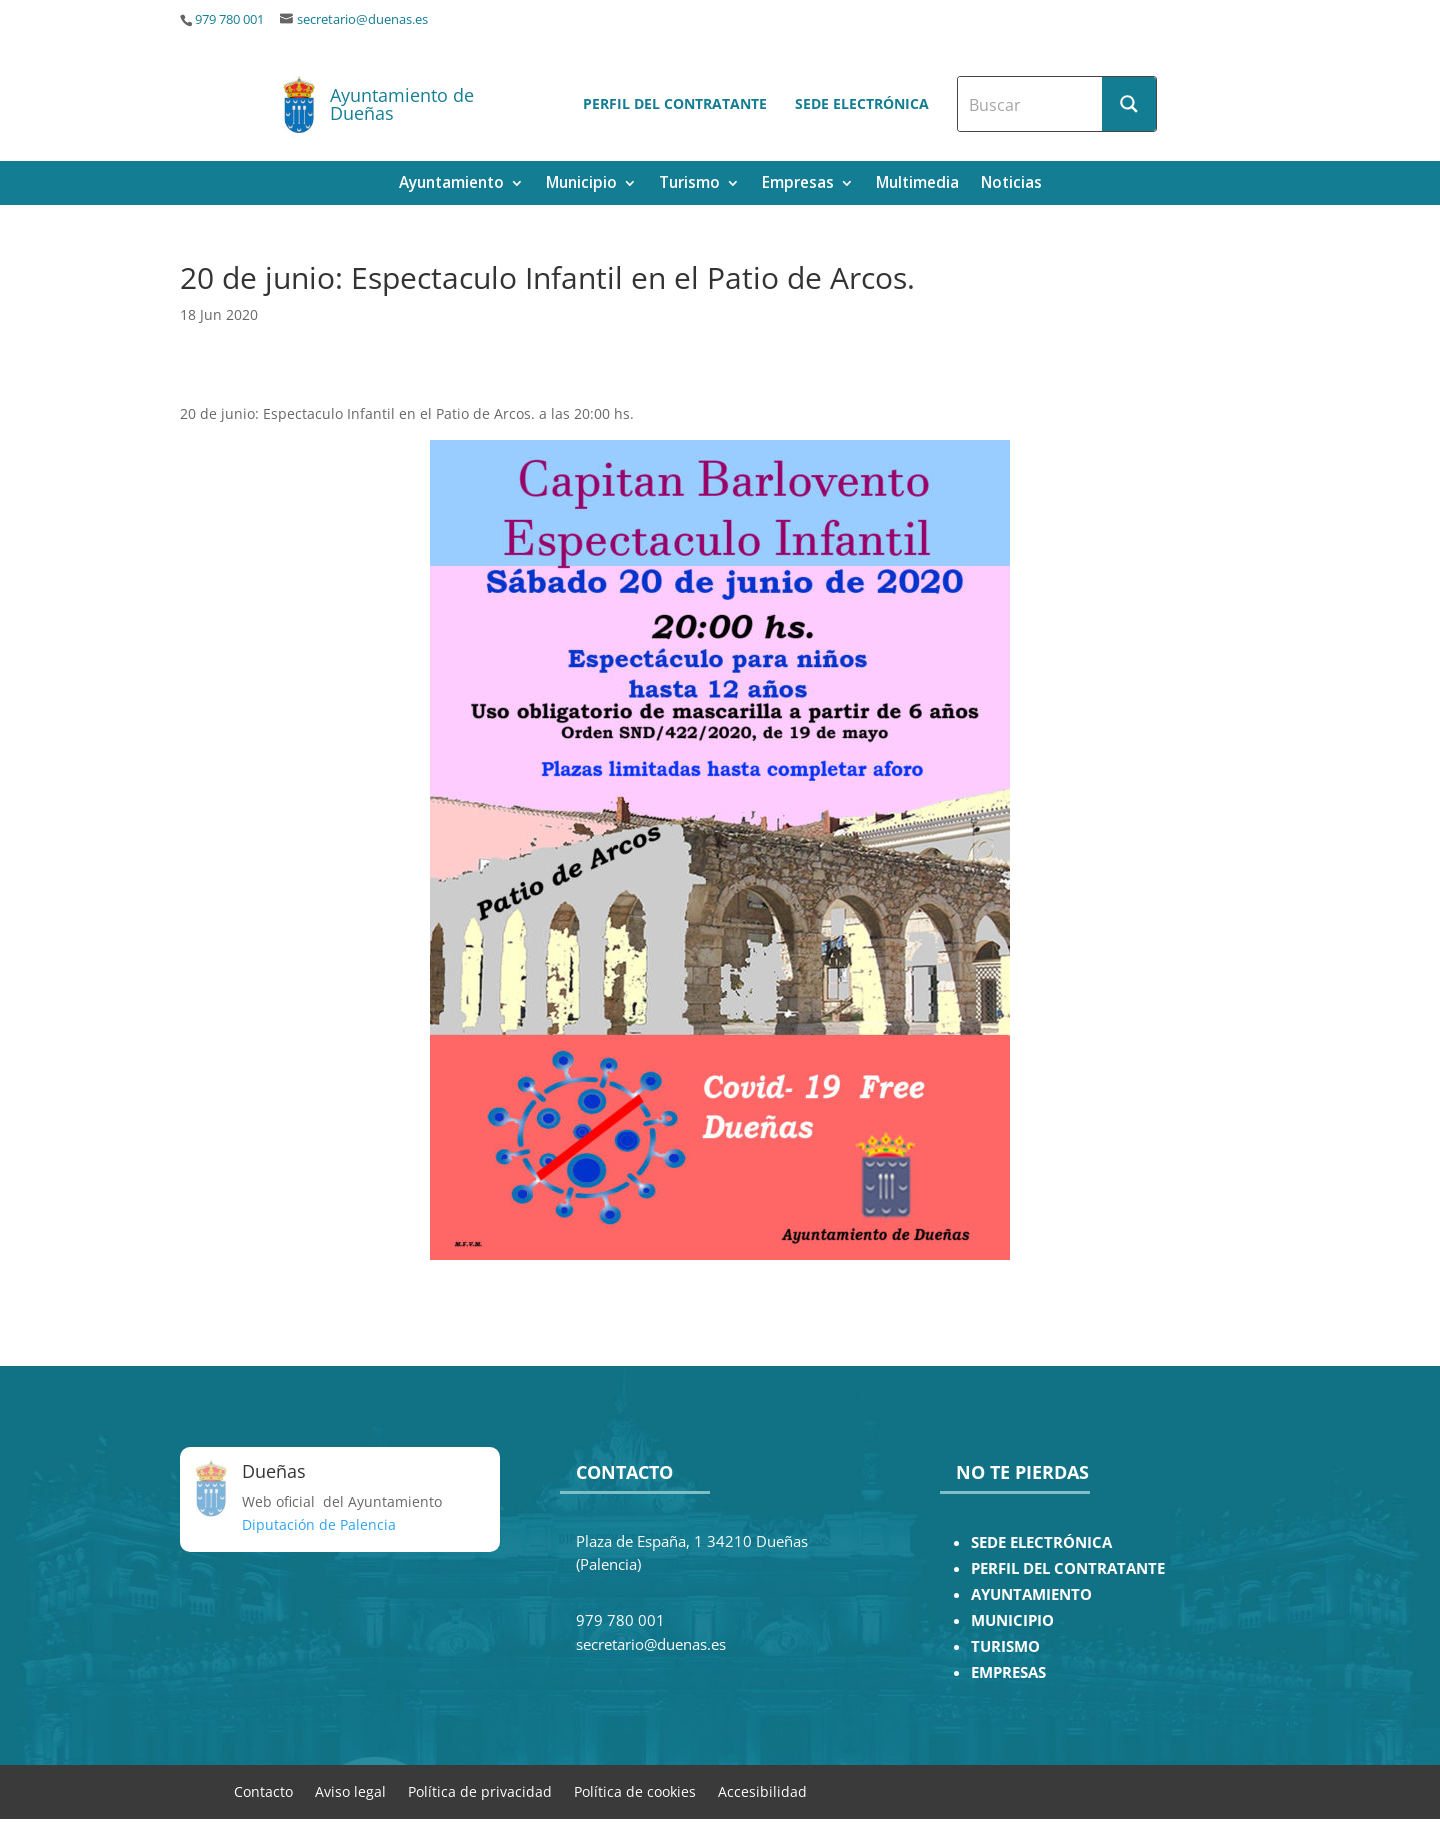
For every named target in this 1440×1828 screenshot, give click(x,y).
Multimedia (917, 184)
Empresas (798, 184)
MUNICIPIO (1012, 1620)
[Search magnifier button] (1129, 104)
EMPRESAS (1008, 1672)
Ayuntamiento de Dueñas (402, 104)
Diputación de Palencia (319, 1524)
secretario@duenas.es (362, 19)
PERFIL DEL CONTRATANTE (1068, 1568)
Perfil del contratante (675, 103)
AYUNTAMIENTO (1031, 1594)
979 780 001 (229, 19)
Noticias (1011, 184)
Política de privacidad (480, 1790)
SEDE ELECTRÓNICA (1041, 1542)
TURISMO (1005, 1646)
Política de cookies (635, 1790)
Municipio (581, 184)
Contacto (263, 1790)
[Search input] (1031, 104)
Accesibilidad (762, 1790)
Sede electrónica (862, 103)
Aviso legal (350, 1790)
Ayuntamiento (451, 184)
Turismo (689, 184)
